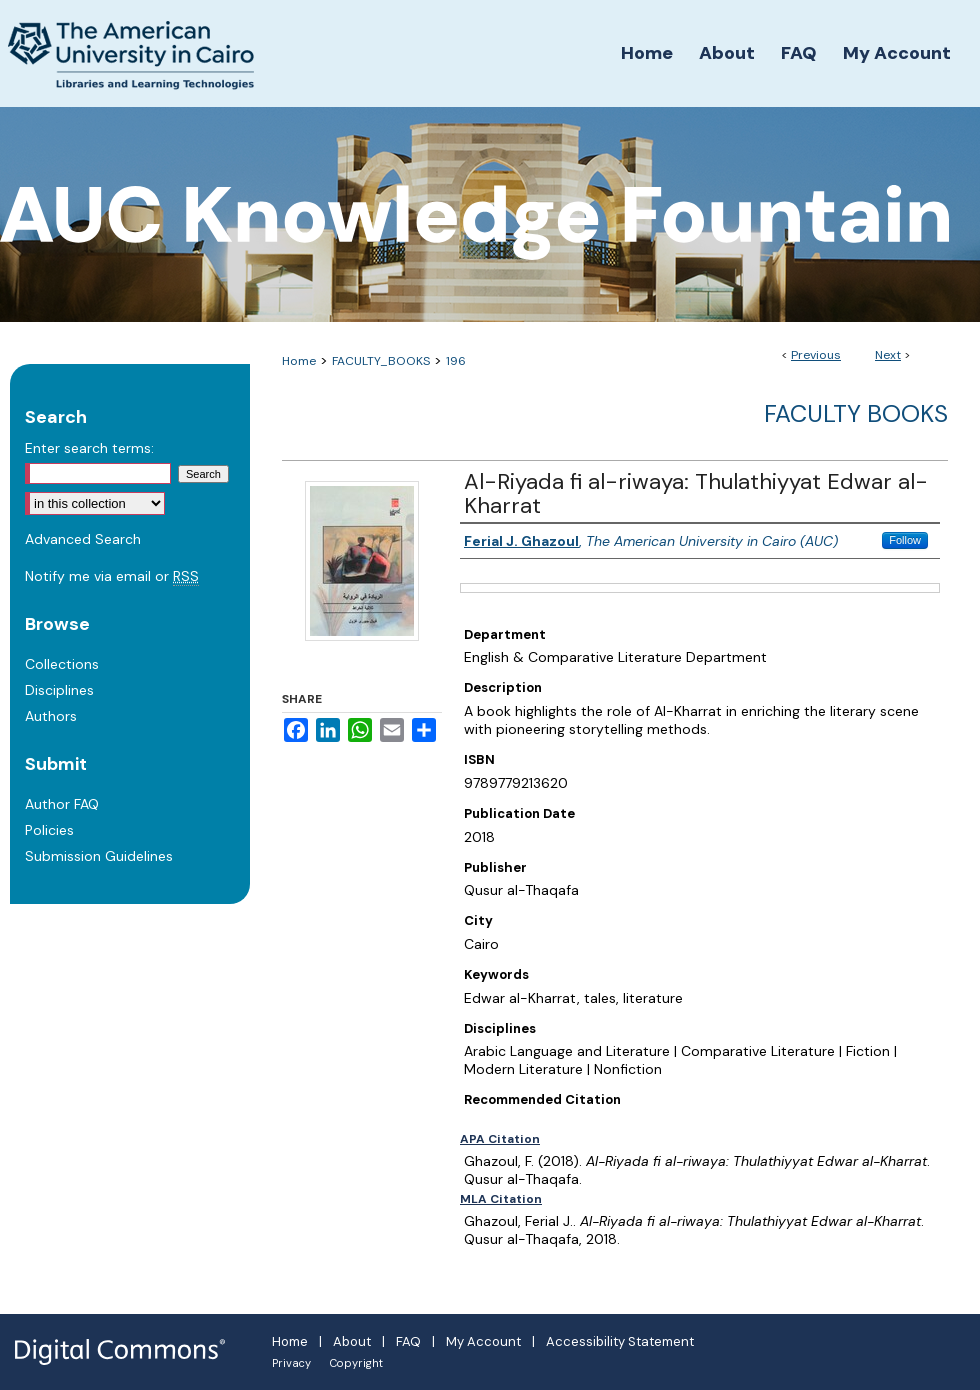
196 (456, 361)
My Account (483, 1341)
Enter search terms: (89, 448)
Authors (51, 716)
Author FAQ (62, 804)
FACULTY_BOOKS (381, 361)
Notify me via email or (112, 576)
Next (888, 355)
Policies (49, 830)
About (352, 1341)
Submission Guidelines (99, 856)
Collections (62, 664)
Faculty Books (856, 413)
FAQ (408, 1341)
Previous (816, 355)
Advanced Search (83, 539)
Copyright (356, 1363)
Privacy (291, 1363)
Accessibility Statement (620, 1341)
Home (299, 361)
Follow (905, 540)
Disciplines (59, 690)
